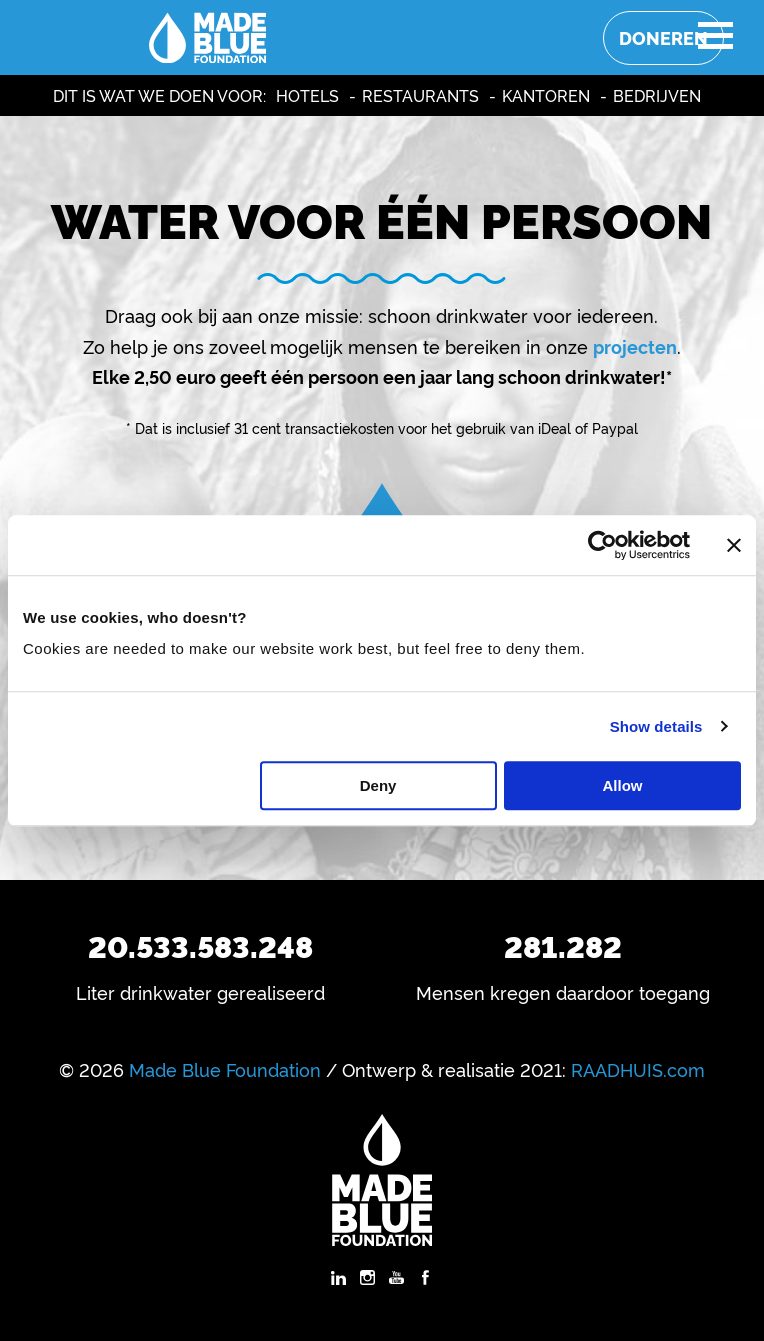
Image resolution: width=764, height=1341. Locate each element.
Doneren (663, 37)
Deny (378, 785)
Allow (623, 785)
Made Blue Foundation (225, 1069)
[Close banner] (734, 545)
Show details (656, 726)
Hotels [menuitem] (307, 95)
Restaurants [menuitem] (420, 95)
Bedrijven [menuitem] (657, 95)
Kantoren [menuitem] (546, 95)
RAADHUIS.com (638, 1069)
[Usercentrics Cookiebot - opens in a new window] (602, 545)
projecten (635, 346)
